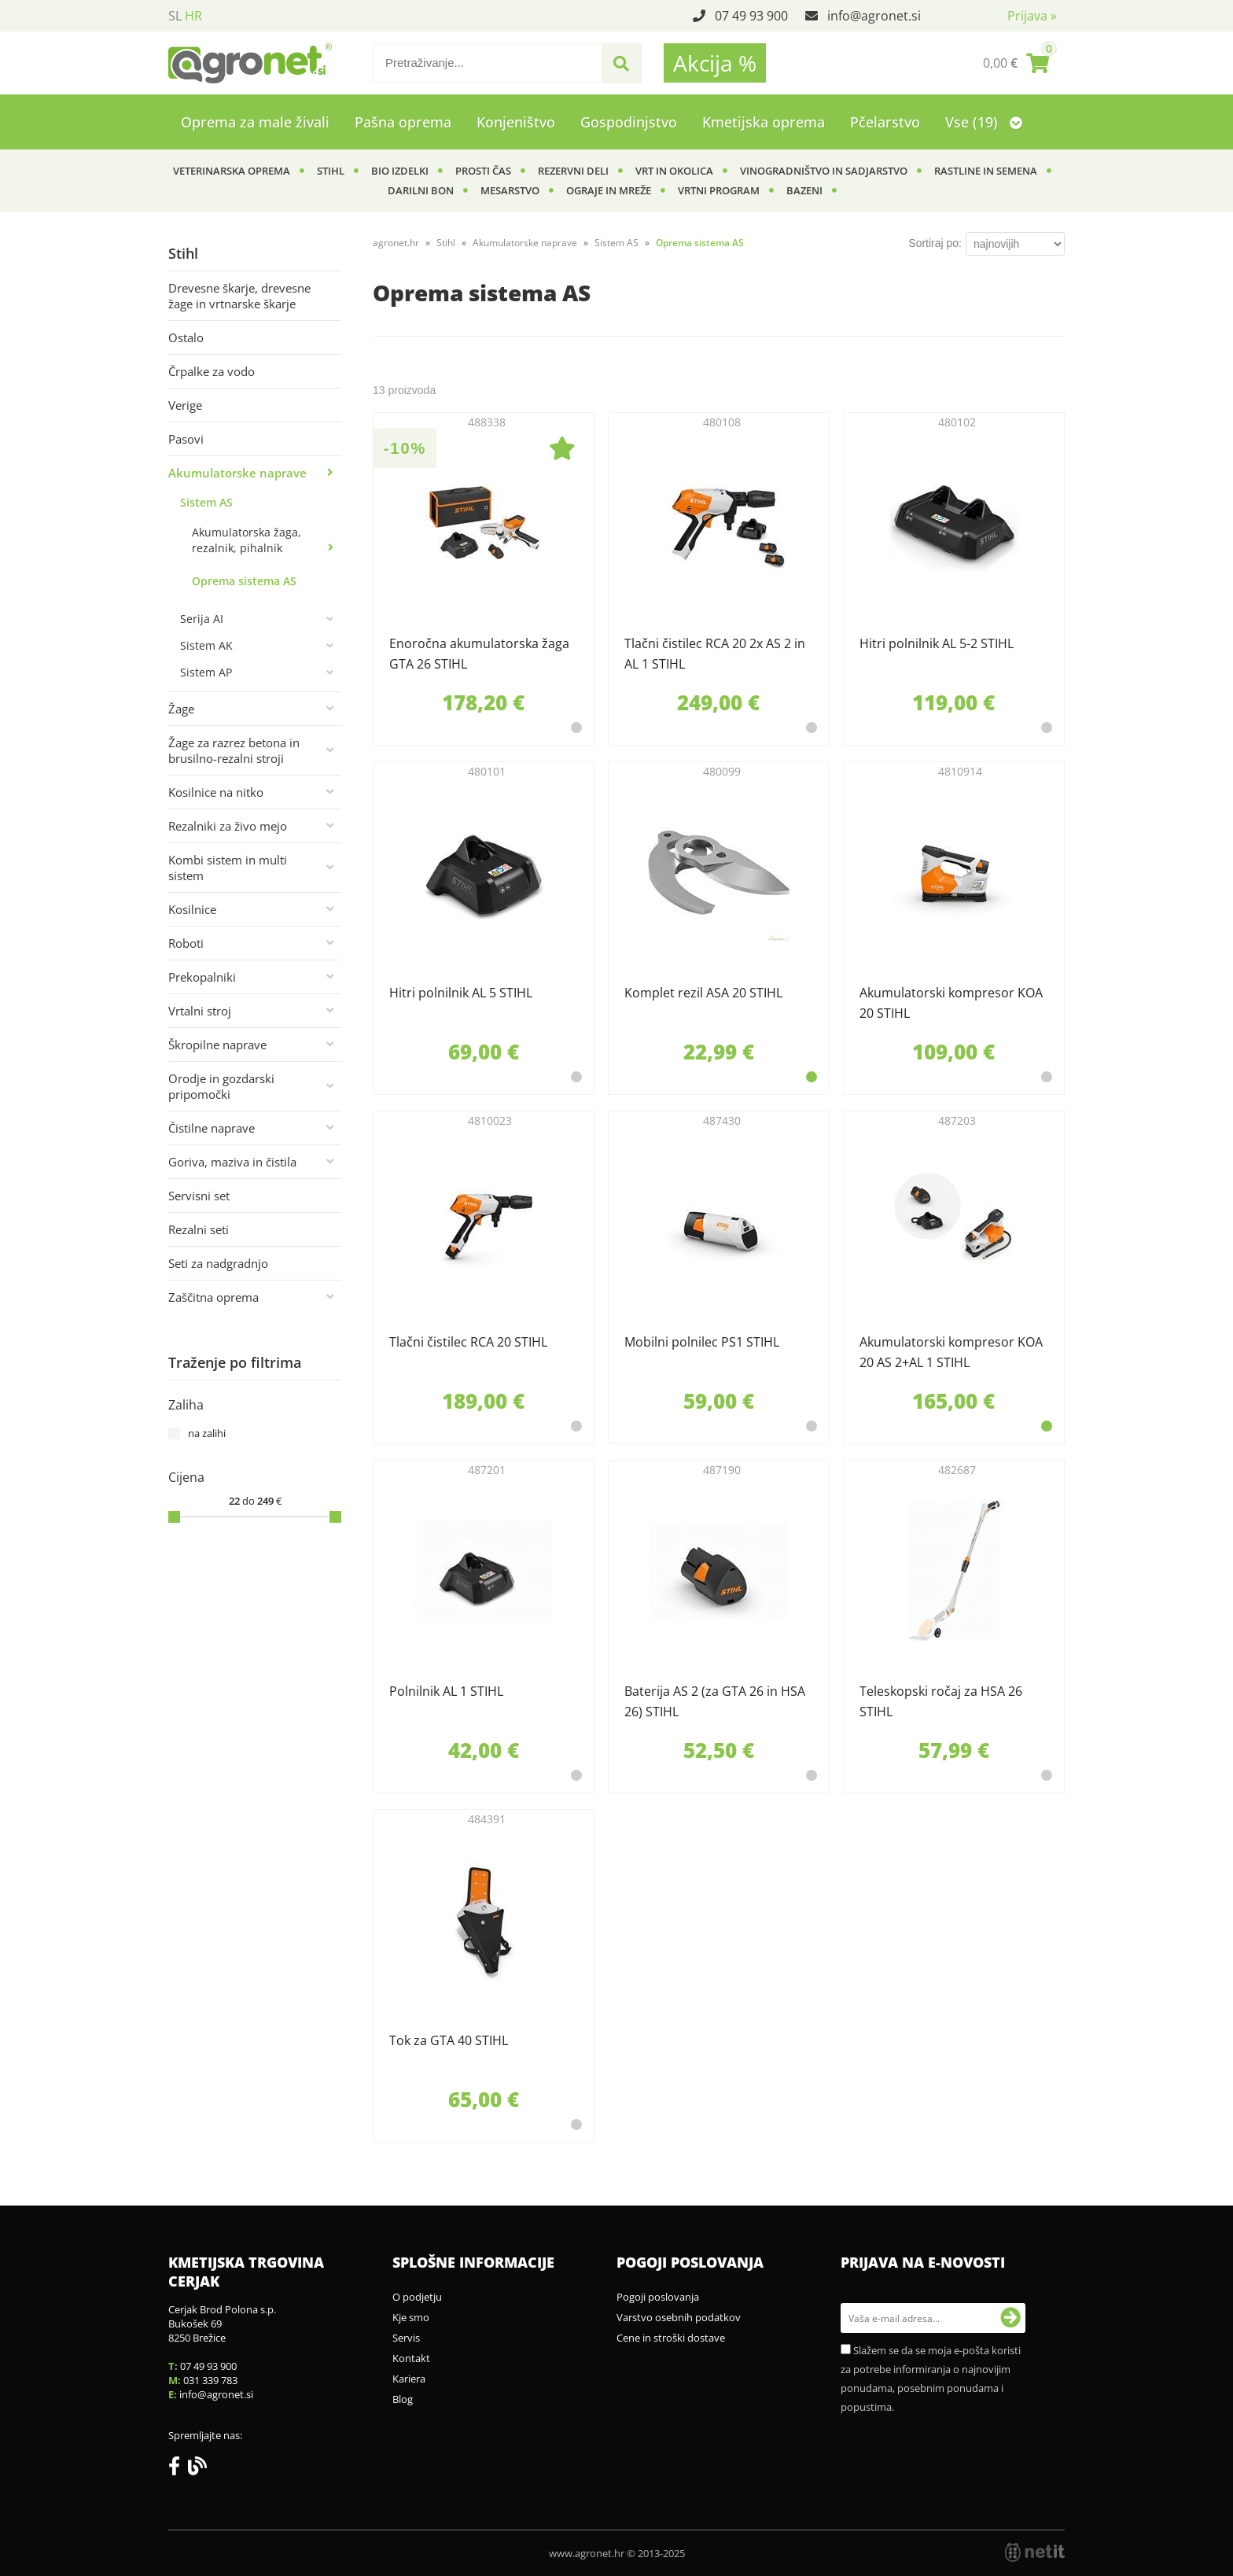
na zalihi (207, 1433)
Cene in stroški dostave (670, 2338)
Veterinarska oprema (231, 171)
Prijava (1032, 15)
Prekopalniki (202, 977)
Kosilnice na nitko (215, 792)
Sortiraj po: (935, 243)
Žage (181, 709)
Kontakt (411, 2358)
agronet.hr (396, 242)
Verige (185, 405)
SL (175, 15)
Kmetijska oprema (763, 121)
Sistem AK (206, 645)
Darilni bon (421, 190)
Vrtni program (719, 190)
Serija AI (201, 618)
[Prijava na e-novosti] (1010, 2318)
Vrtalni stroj (199, 1011)
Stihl (330, 171)
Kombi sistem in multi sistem (227, 867)
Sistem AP (206, 672)
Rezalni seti (198, 1229)
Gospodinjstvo (628, 121)
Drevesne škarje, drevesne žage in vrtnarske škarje (239, 295)
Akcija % (714, 63)
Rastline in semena (985, 171)
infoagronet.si (874, 15)
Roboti (186, 943)
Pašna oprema (403, 121)
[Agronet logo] (250, 62)
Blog (402, 2399)
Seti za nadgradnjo (218, 1263)
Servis (406, 2338)
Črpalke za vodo (211, 371)
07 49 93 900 (751, 15)
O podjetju (417, 2297)
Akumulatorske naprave (237, 473)
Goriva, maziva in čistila (232, 1162)
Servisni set (199, 1195)
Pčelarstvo (885, 121)
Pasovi (186, 439)
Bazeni (804, 190)
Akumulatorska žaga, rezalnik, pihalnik (246, 540)
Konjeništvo (516, 121)
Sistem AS (206, 502)
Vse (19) (983, 121)
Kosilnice (192, 909)
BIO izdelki (400, 171)
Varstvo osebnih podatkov (678, 2317)
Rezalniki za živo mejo (227, 826)
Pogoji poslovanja (657, 2297)
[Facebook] (178, 2469)
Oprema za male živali (255, 121)
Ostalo (186, 337)
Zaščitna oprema (213, 1297)
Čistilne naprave (211, 1128)
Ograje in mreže (608, 190)
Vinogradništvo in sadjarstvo (823, 171)
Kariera (408, 2378)
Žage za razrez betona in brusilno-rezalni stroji (234, 750)
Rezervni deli (573, 171)
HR (193, 15)
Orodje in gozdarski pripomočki (221, 1086)
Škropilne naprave (217, 1044)
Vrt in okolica (674, 171)
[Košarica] (1016, 63)
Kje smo (410, 2317)
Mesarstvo (509, 190)
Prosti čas (483, 171)
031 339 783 (210, 2380)
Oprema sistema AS (244, 580)
